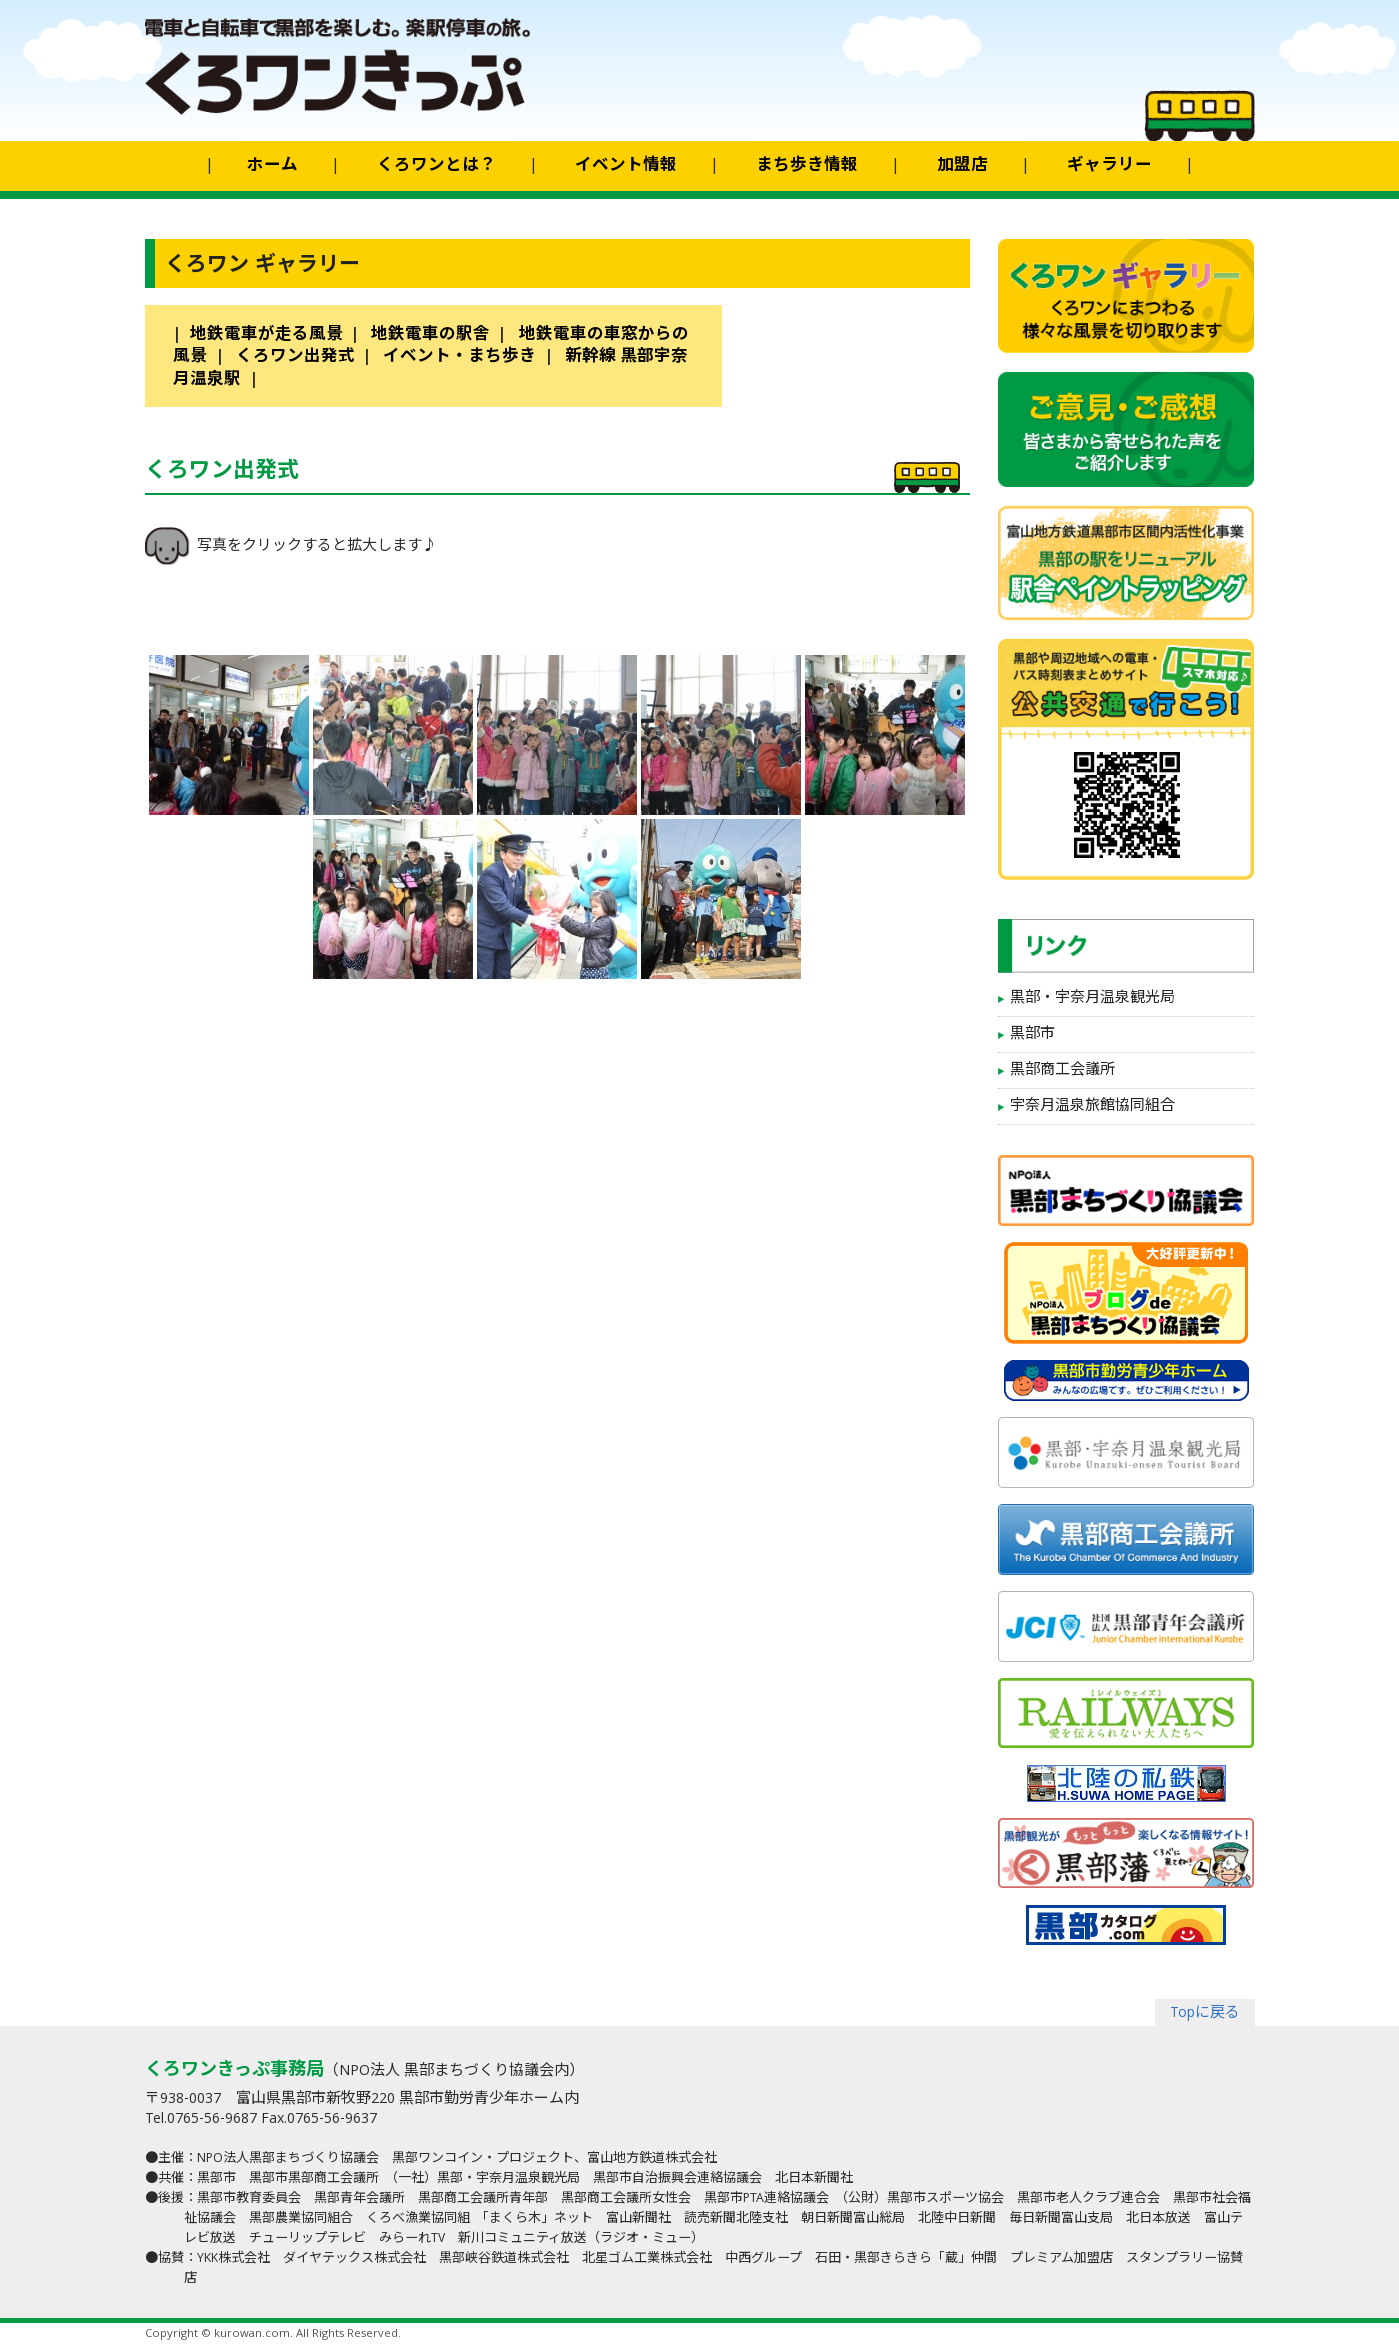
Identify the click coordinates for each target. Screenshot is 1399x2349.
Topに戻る (1205, 2014)
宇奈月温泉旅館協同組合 (1092, 1107)
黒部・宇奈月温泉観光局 (1092, 999)
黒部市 (1032, 1035)
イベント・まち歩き (459, 357)
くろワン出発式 (295, 357)
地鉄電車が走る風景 (266, 335)
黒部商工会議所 (1062, 1071)
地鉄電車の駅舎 (430, 335)
